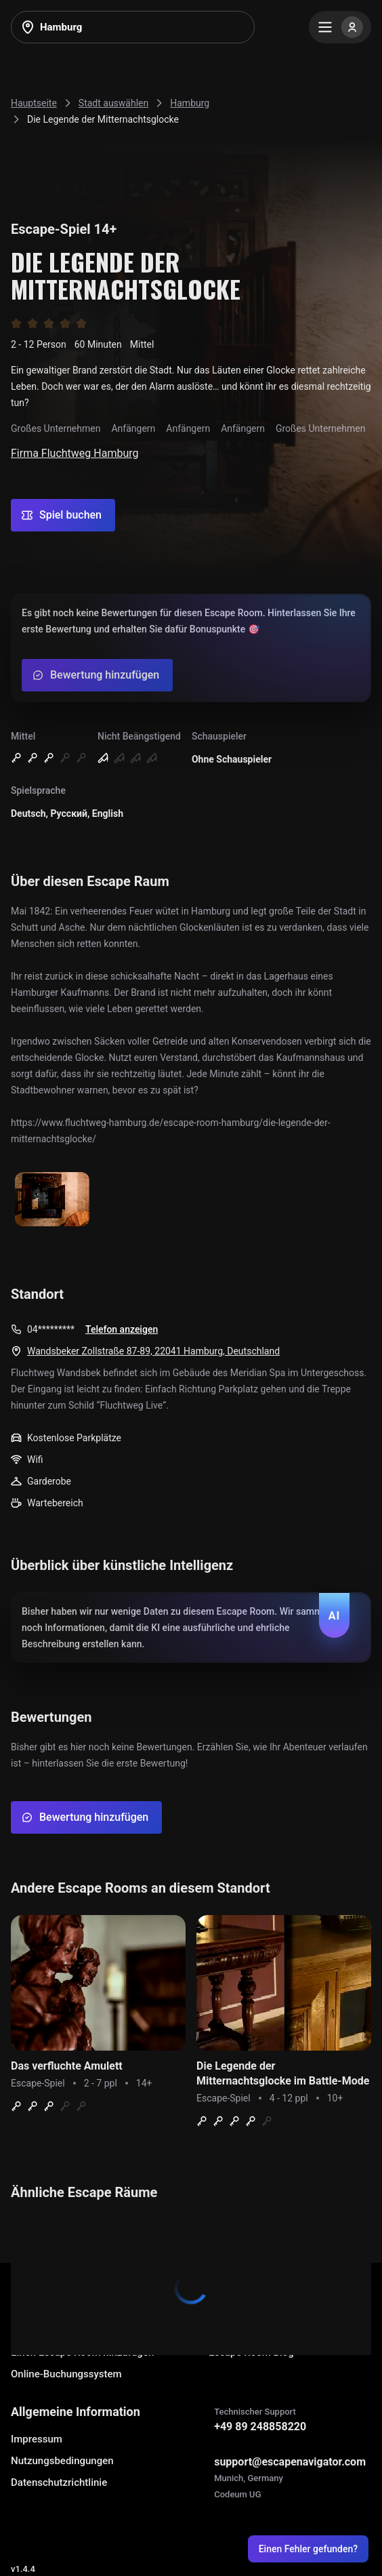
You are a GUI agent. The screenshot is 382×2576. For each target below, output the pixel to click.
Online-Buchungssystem (66, 2374)
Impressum (36, 2439)
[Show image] (52, 1200)
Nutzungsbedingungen (62, 2461)
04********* (51, 1329)
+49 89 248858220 (260, 2426)
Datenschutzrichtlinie (59, 2482)
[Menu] (340, 27)
